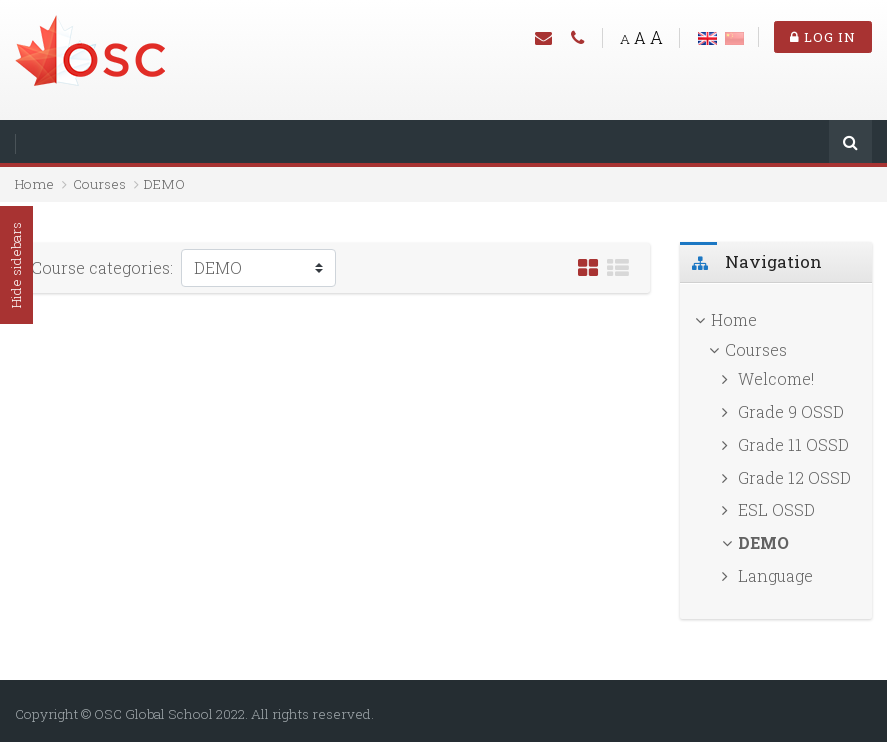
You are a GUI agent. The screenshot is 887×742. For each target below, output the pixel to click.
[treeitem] (776, 320)
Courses (99, 184)
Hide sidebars (16, 265)
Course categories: (102, 267)
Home (34, 184)
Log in (823, 37)
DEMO (164, 184)
